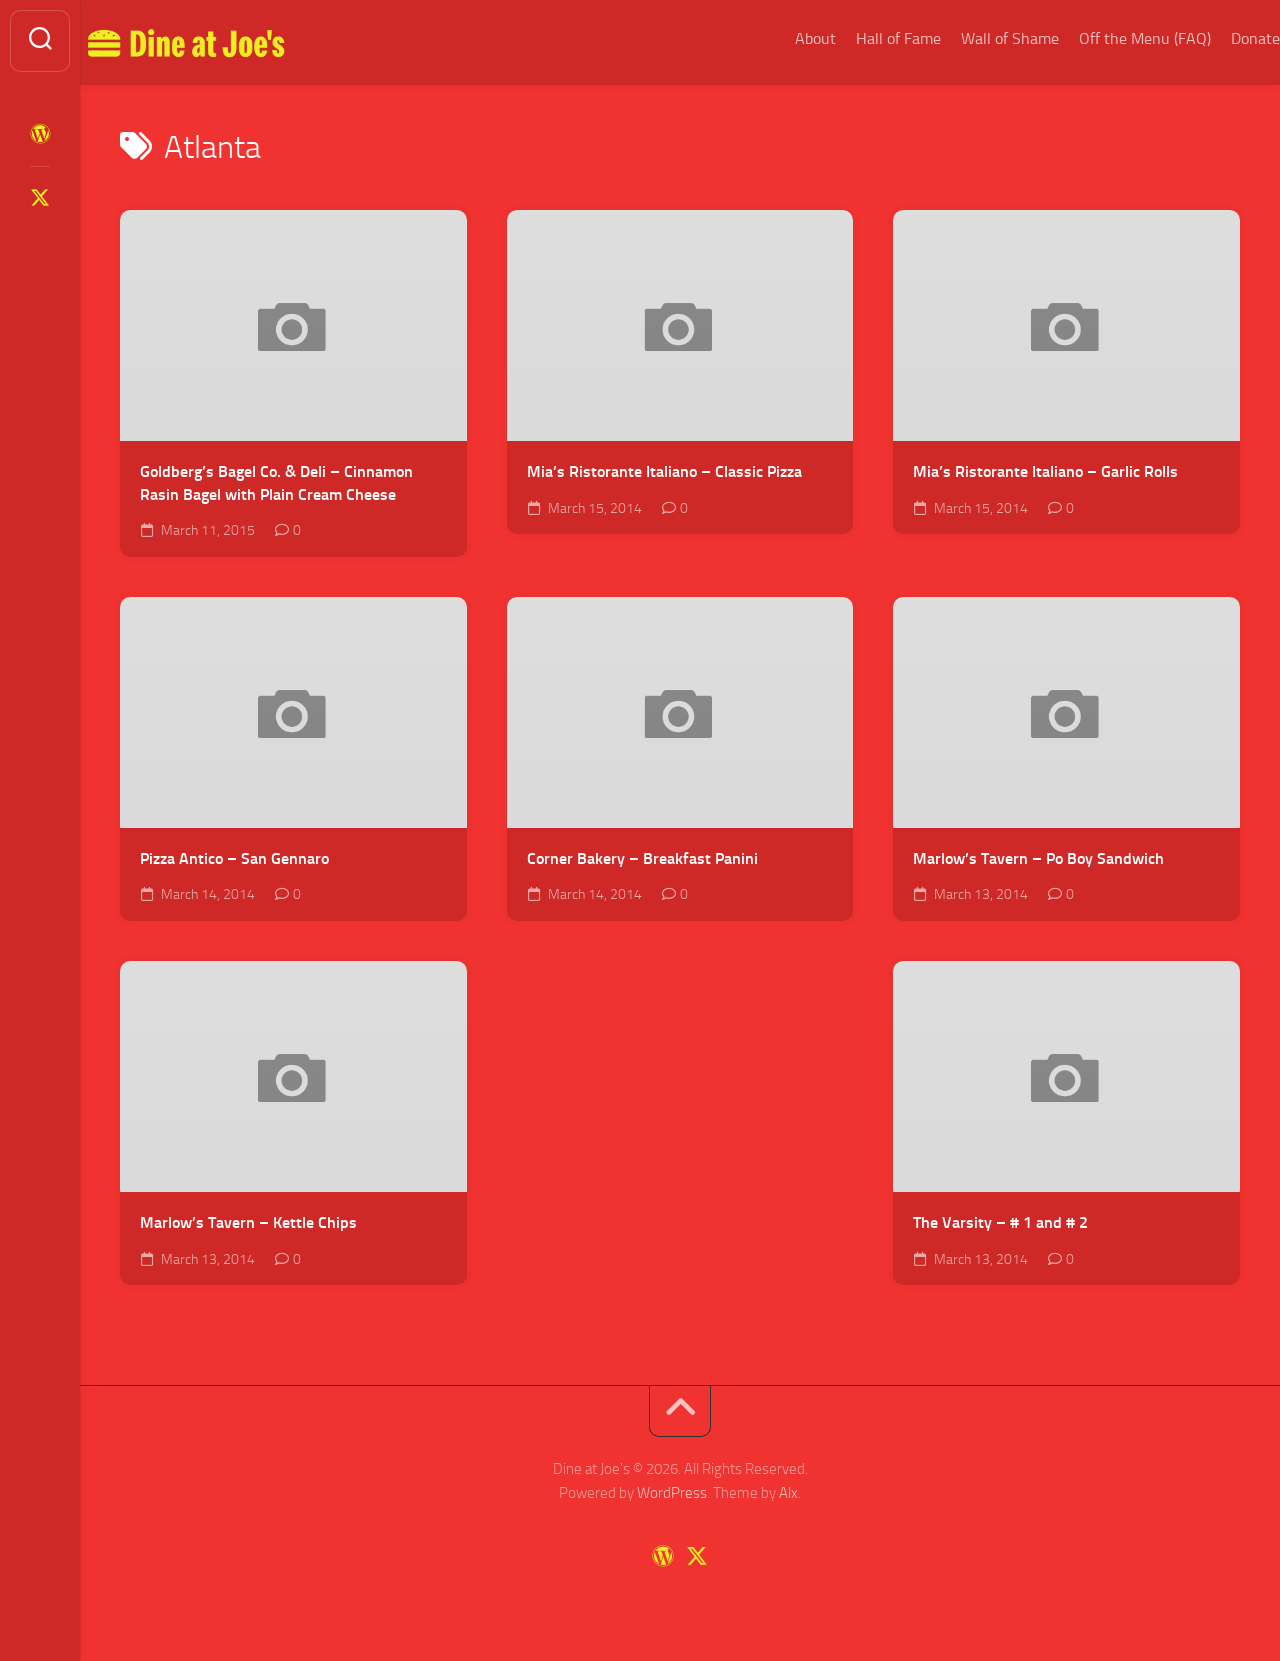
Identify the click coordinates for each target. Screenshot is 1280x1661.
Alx (788, 1493)
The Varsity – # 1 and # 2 (1000, 1222)
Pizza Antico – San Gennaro (234, 858)
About (775, 38)
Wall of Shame (970, 38)
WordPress (672, 1493)
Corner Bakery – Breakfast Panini (642, 858)
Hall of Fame (858, 38)
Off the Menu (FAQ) (1105, 38)
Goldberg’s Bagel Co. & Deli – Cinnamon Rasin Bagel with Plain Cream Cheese (276, 483)
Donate (1215, 38)
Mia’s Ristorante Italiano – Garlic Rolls (1045, 471)
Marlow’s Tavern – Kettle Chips (248, 1222)
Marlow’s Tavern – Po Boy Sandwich (1038, 858)
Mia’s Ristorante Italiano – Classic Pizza (664, 471)
